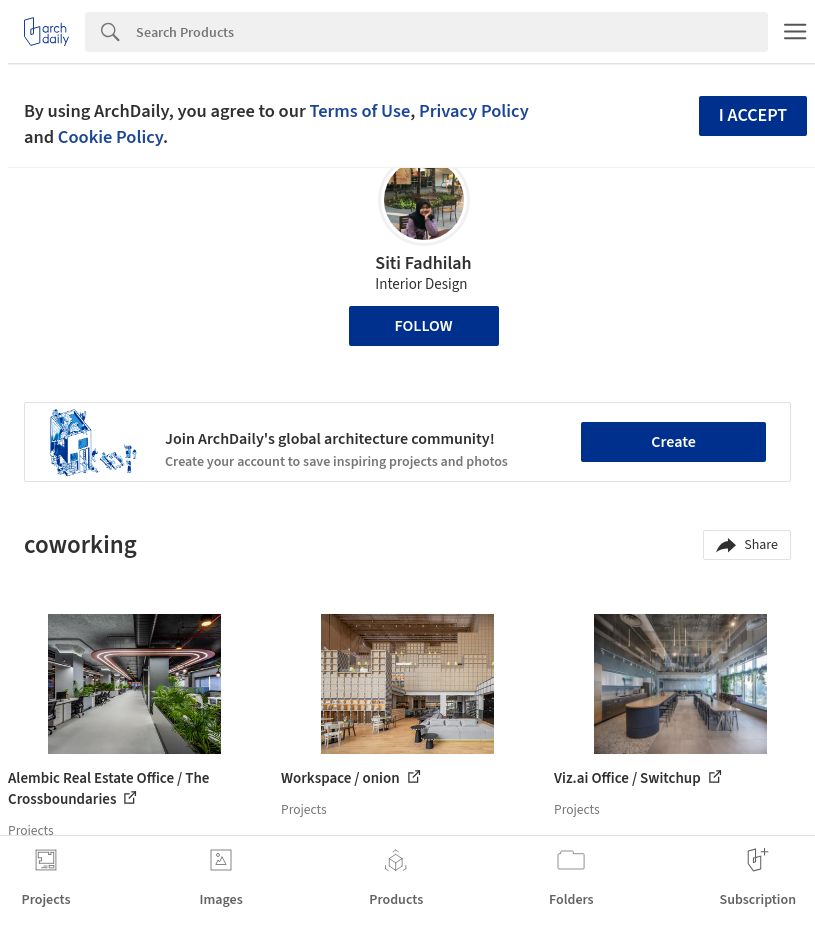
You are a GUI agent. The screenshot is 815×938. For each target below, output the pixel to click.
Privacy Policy (474, 111)
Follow (424, 326)
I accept (753, 115)
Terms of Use (359, 111)
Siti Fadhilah (423, 263)
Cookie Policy (110, 137)
